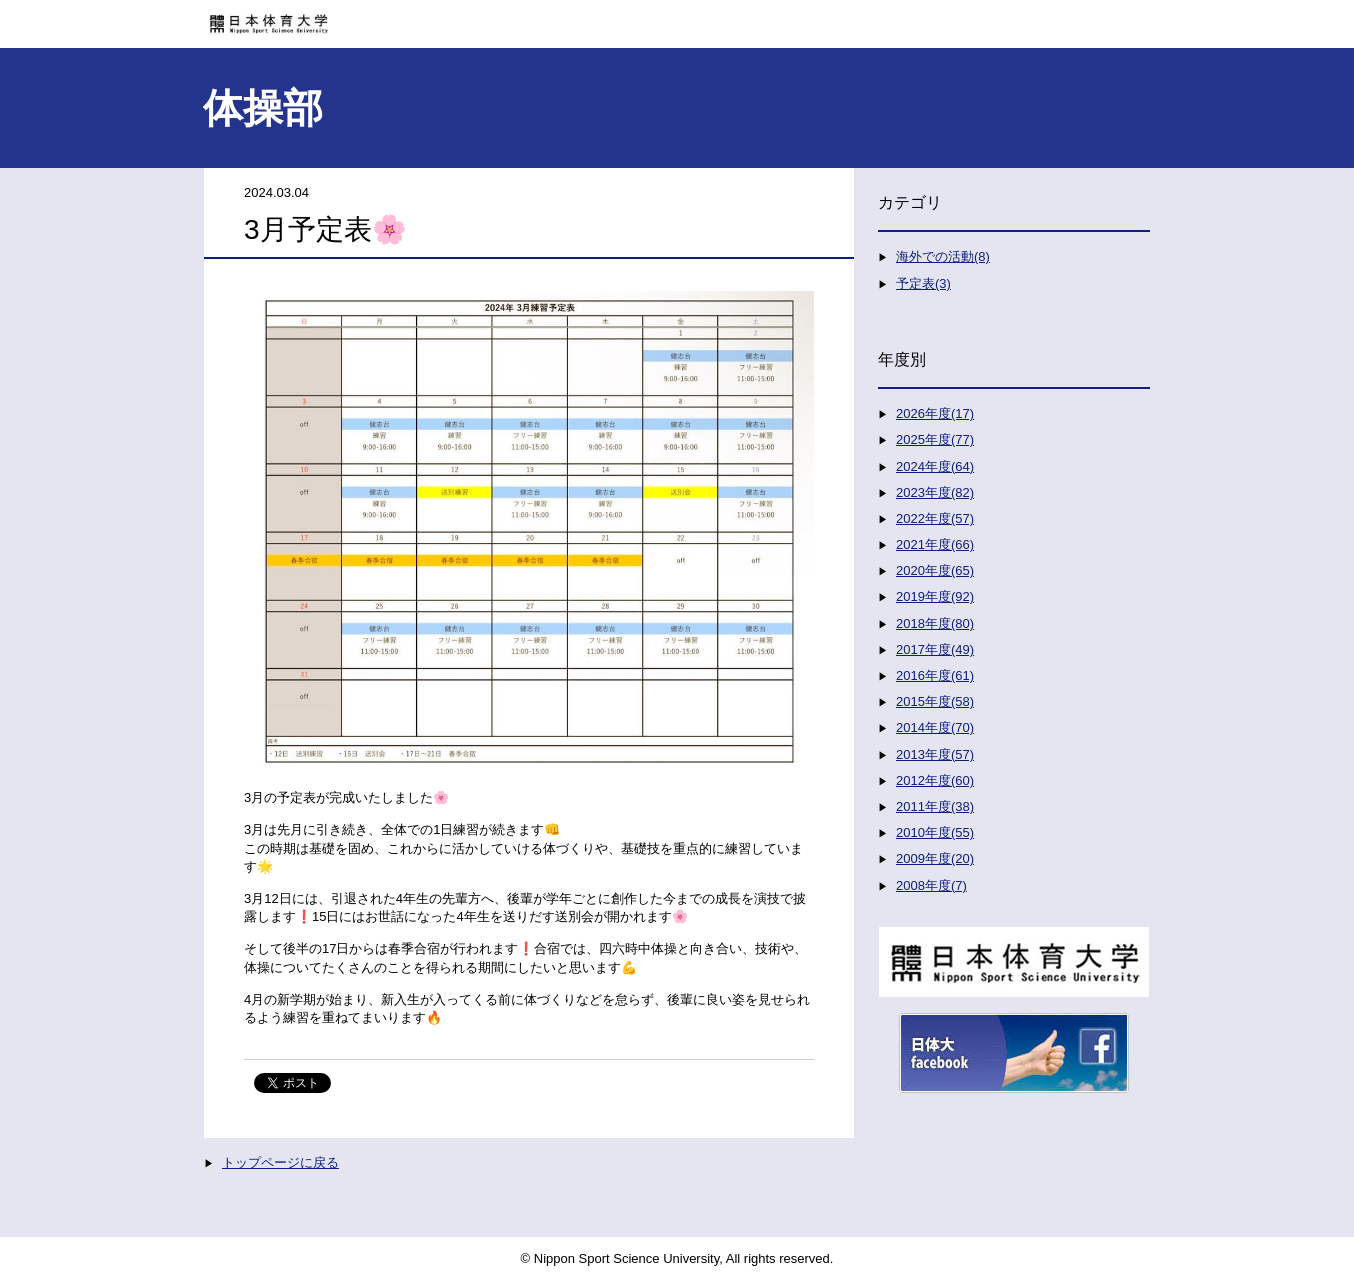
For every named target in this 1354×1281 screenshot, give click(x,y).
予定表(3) (923, 283)
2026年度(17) (935, 413)
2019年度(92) (935, 596)
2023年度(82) (935, 492)
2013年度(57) (935, 754)
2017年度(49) (935, 649)
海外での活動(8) (943, 256)
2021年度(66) (935, 544)
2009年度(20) (935, 858)
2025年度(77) (935, 439)
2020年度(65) (935, 570)
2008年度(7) (931, 885)
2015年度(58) (935, 701)
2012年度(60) (935, 780)
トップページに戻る (280, 1162)
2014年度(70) (935, 727)
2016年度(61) (935, 675)
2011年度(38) (935, 806)
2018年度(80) (935, 623)
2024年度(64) (935, 466)
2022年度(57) (935, 518)
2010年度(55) (935, 832)
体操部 (263, 108)
